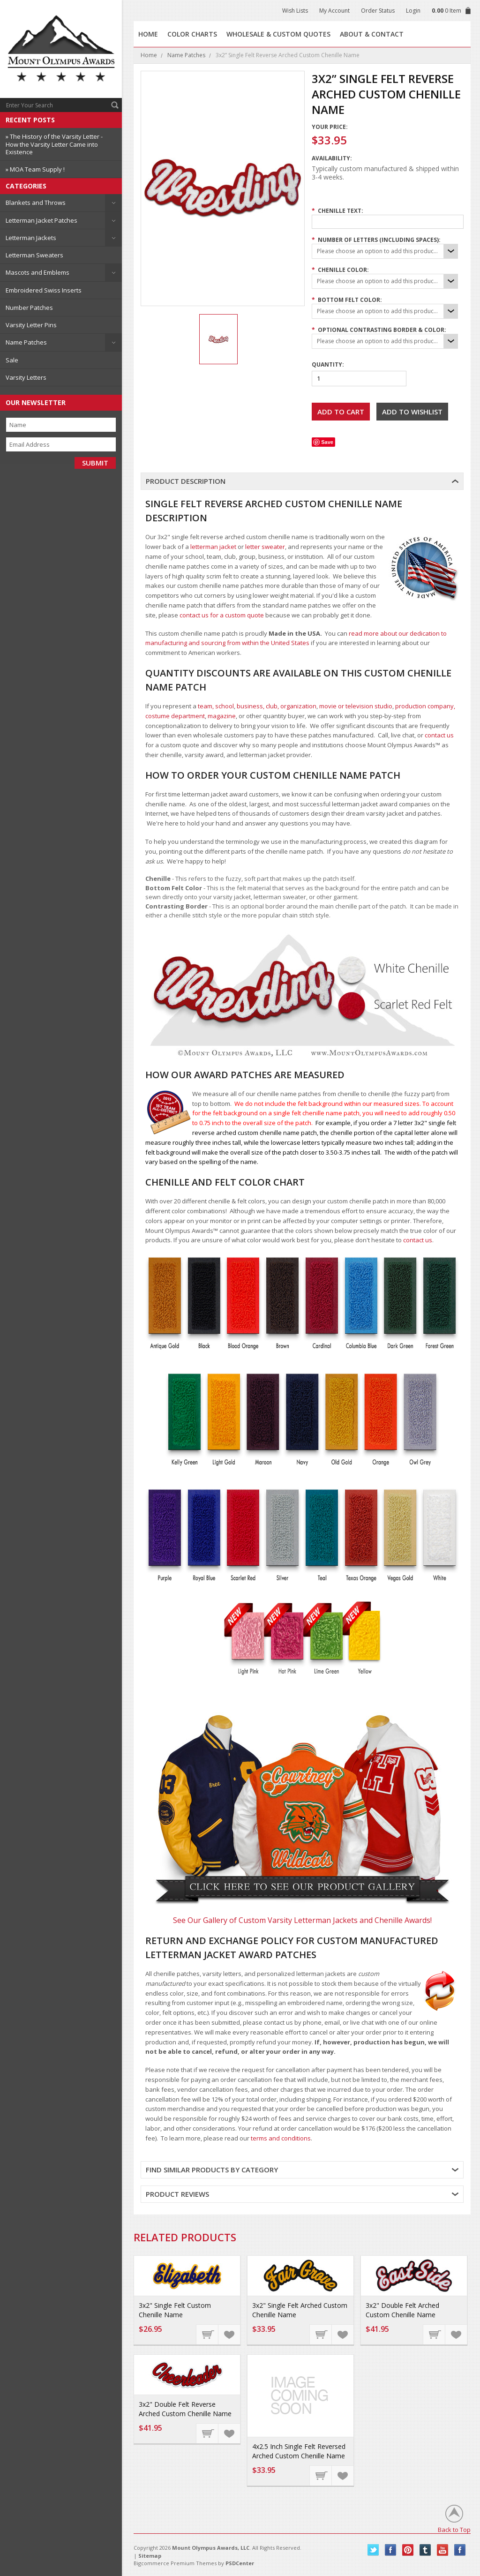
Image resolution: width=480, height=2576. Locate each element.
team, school (216, 706)
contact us (439, 735)
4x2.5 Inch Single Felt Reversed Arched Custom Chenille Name (298, 2451)
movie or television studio (355, 706)
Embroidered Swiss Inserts (44, 290)
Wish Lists (295, 10)
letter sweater (265, 546)
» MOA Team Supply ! (35, 169)
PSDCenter (239, 2563)
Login (413, 10)
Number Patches (29, 307)
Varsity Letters (26, 377)
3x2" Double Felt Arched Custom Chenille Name (402, 2310)
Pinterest (408, 2550)
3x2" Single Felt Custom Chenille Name (175, 2310)
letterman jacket (213, 546)
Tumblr (425, 2550)
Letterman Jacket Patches (41, 220)
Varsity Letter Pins (31, 325)
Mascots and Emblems (37, 272)
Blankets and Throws (36, 202)
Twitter (373, 2550)
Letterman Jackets (31, 237)
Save (327, 442)
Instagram (460, 2550)
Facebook (391, 2550)
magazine (222, 716)
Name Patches (26, 342)
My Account (334, 10)
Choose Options (207, 2334)
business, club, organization (276, 706)
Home (149, 55)
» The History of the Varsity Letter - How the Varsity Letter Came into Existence (54, 144)
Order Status (378, 10)
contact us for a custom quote (222, 615)
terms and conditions (281, 2138)
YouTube (443, 2550)
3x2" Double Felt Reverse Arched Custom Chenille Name (185, 2409)
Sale (12, 360)
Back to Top (454, 2529)
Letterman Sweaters (34, 255)
